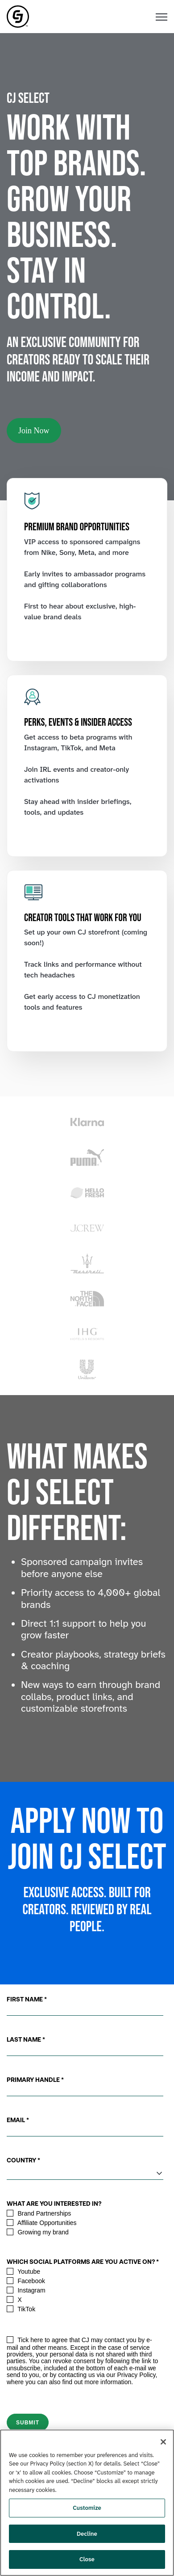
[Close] (163, 2442)
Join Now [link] (34, 430)
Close (87, 2559)
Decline (87, 2534)
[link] (18, 16)
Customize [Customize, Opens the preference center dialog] (87, 2508)
